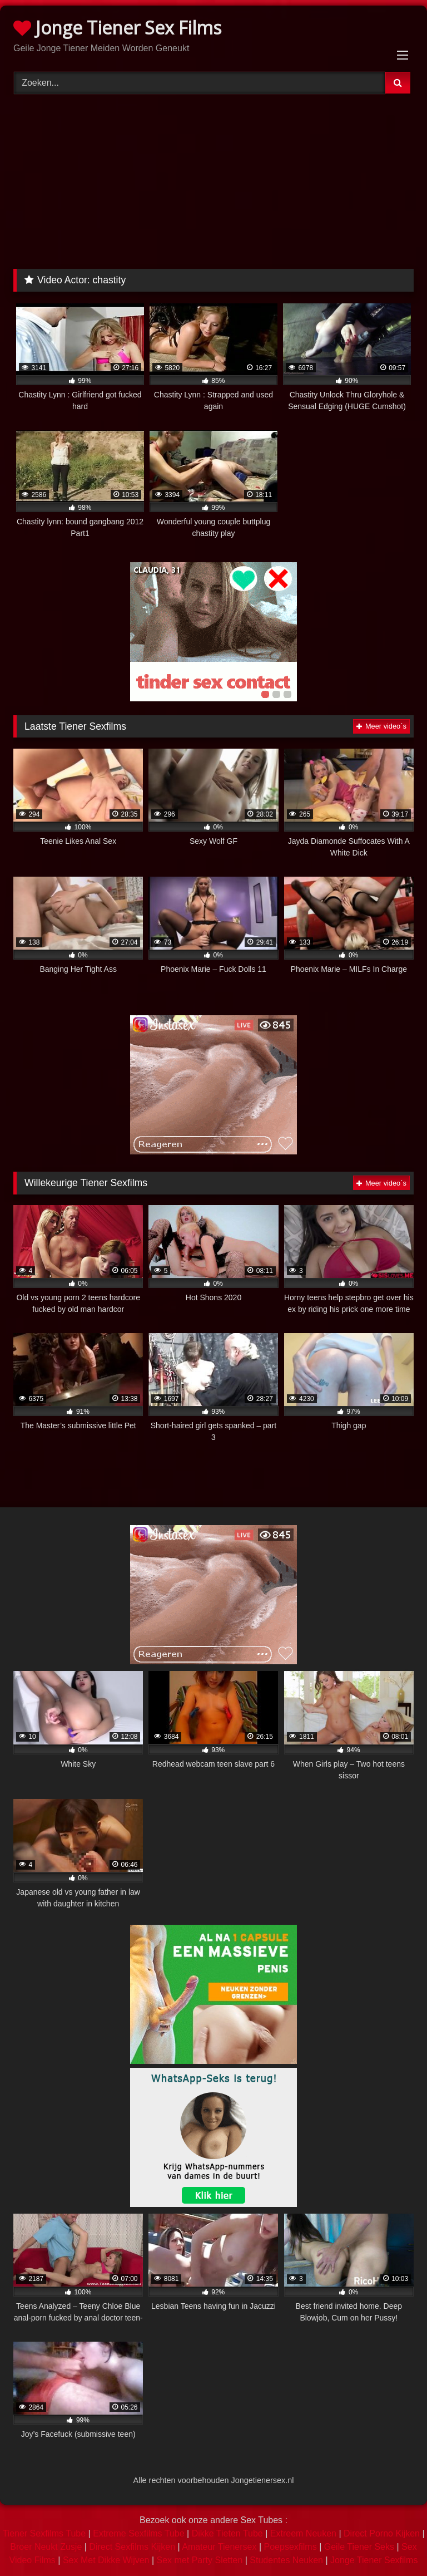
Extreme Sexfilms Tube (139, 2533)
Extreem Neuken (303, 2533)
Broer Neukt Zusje (46, 2547)
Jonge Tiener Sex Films (117, 28)
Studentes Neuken (286, 2560)
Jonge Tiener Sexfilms (374, 2560)
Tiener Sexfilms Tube (44, 2533)
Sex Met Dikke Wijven (106, 2560)
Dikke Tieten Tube (227, 2533)
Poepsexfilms (290, 2547)
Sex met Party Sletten (200, 2560)
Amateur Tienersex (219, 2547)
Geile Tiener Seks (359, 2547)
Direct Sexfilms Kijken (132, 2547)
